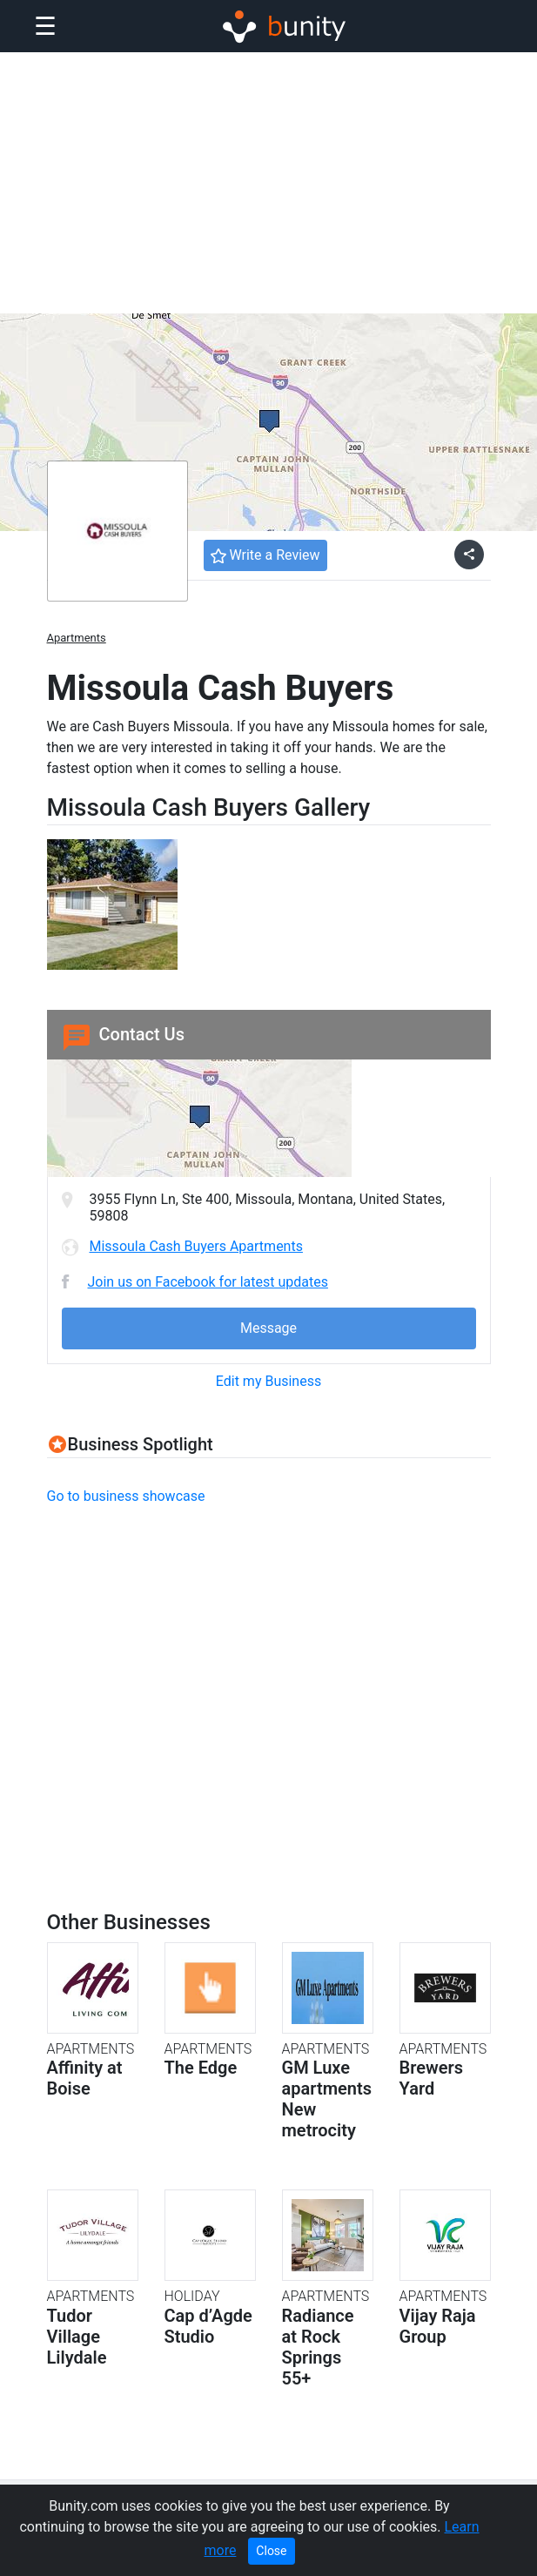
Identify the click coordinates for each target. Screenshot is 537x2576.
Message (268, 1328)
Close (271, 2551)
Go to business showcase (126, 1496)
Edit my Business (268, 1381)
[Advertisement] (268, 183)
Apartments (76, 637)
